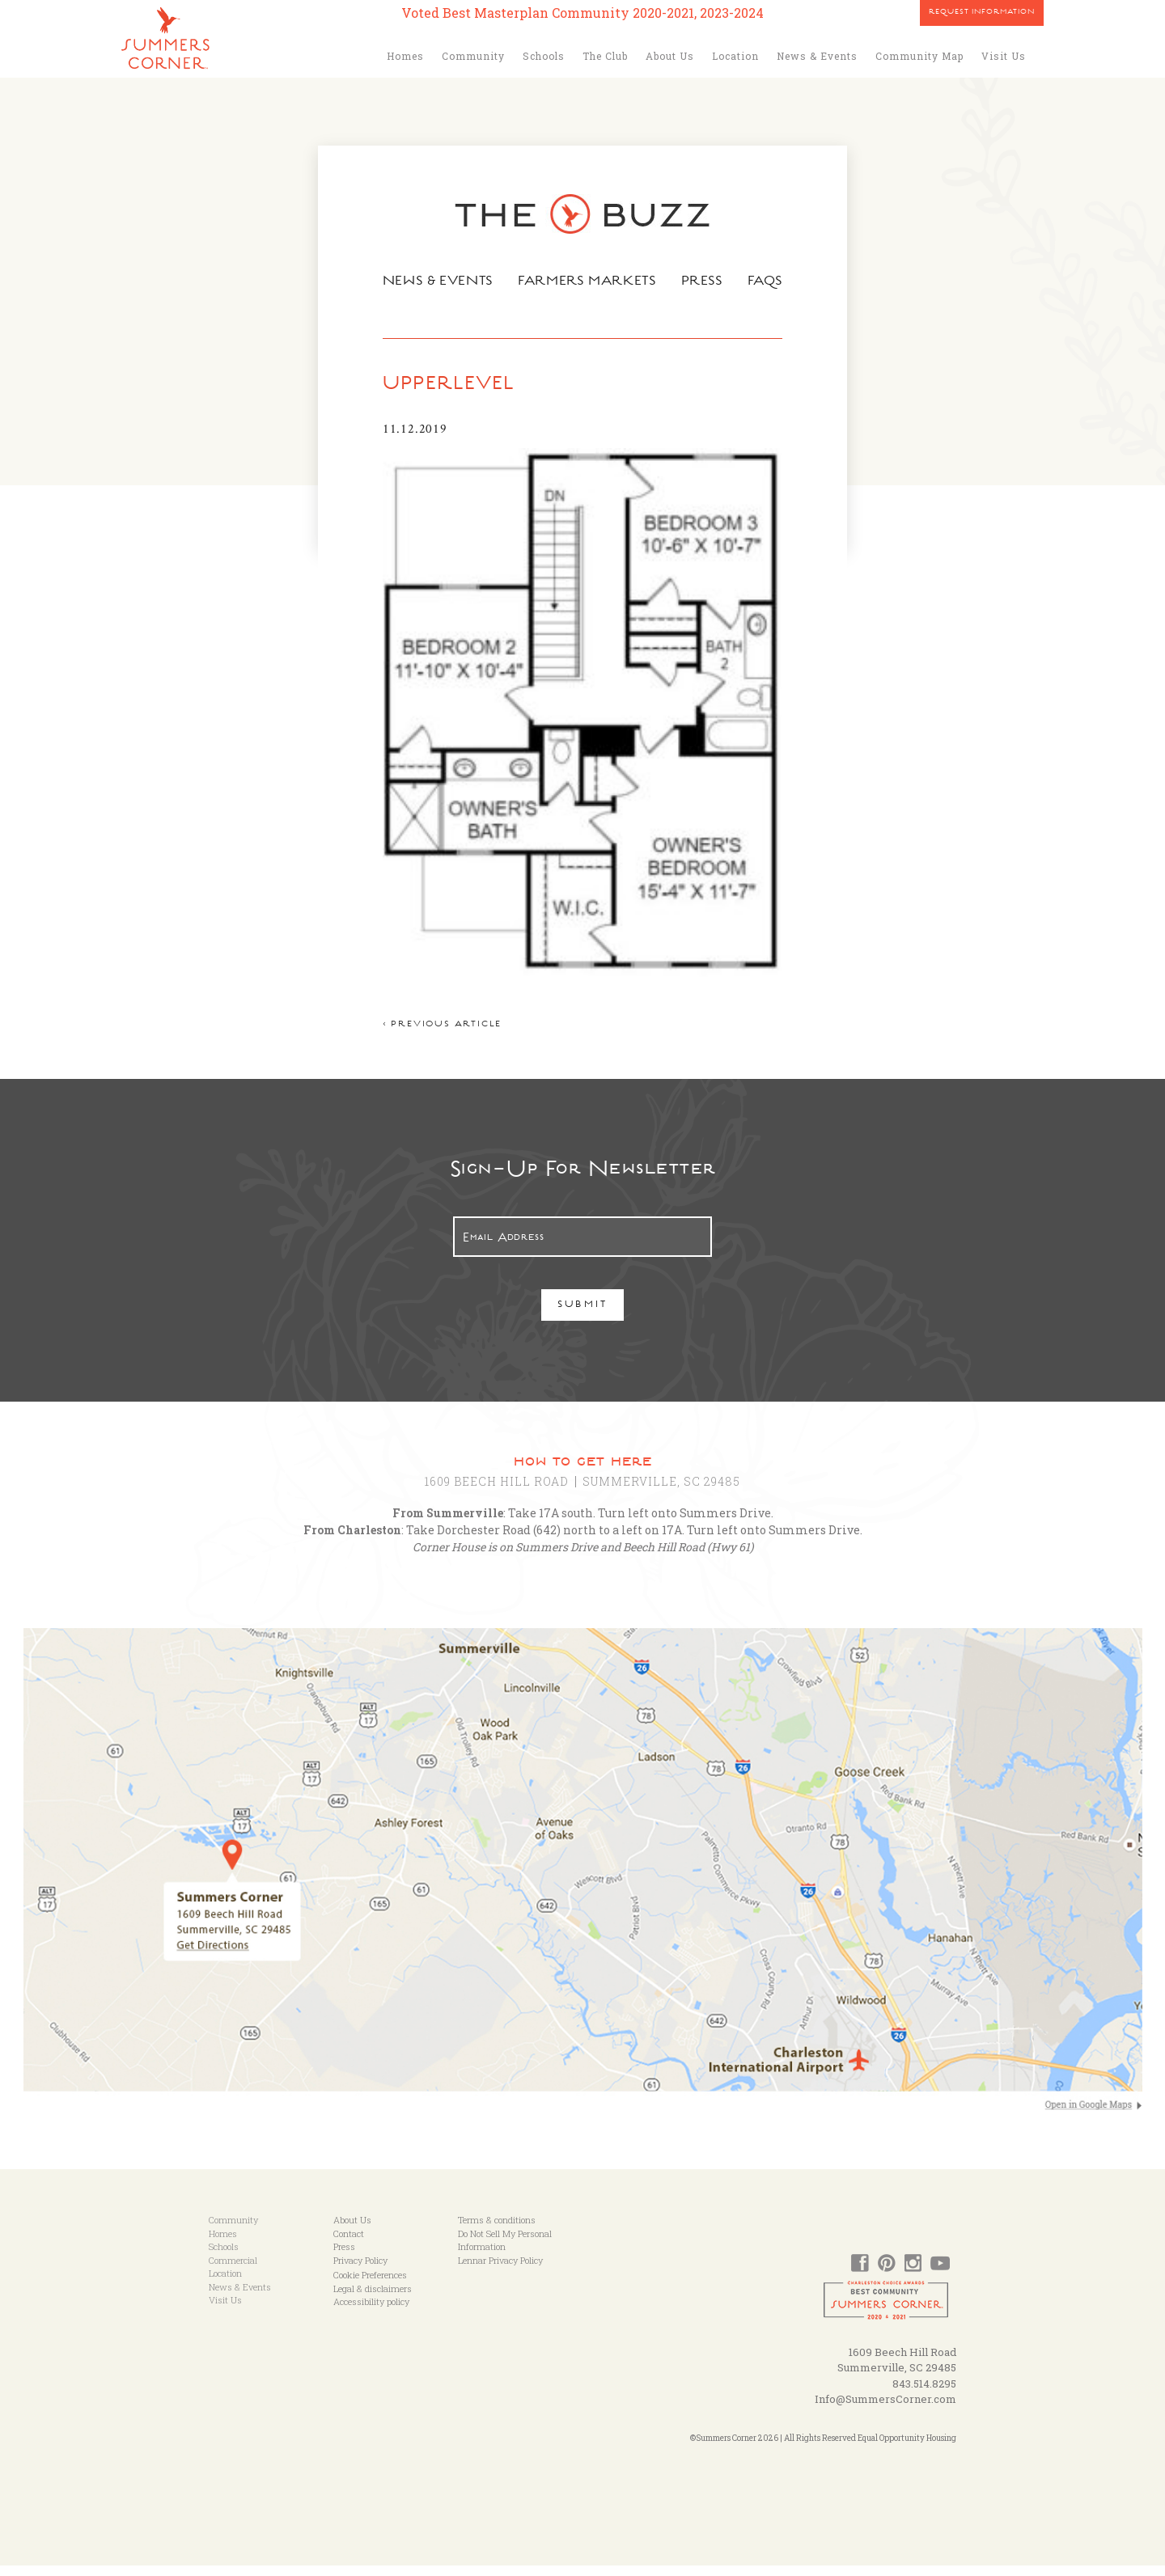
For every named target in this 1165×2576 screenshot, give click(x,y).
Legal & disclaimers (372, 2299)
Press (705, 282)
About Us (670, 56)
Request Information (982, 13)
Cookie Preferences (370, 2285)
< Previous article (438, 1035)
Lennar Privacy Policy (500, 2271)
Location (735, 56)
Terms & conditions (497, 2230)
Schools (544, 56)
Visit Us (1003, 56)
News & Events (817, 56)
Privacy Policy (360, 2271)
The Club (605, 56)
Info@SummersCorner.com (885, 2409)
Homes (405, 56)
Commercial (233, 2271)
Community (473, 56)
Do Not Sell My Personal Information (505, 2251)
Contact (348, 2244)
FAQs (769, 282)
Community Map (919, 56)
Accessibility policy (371, 2312)
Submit (582, 1315)
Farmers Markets (588, 282)
